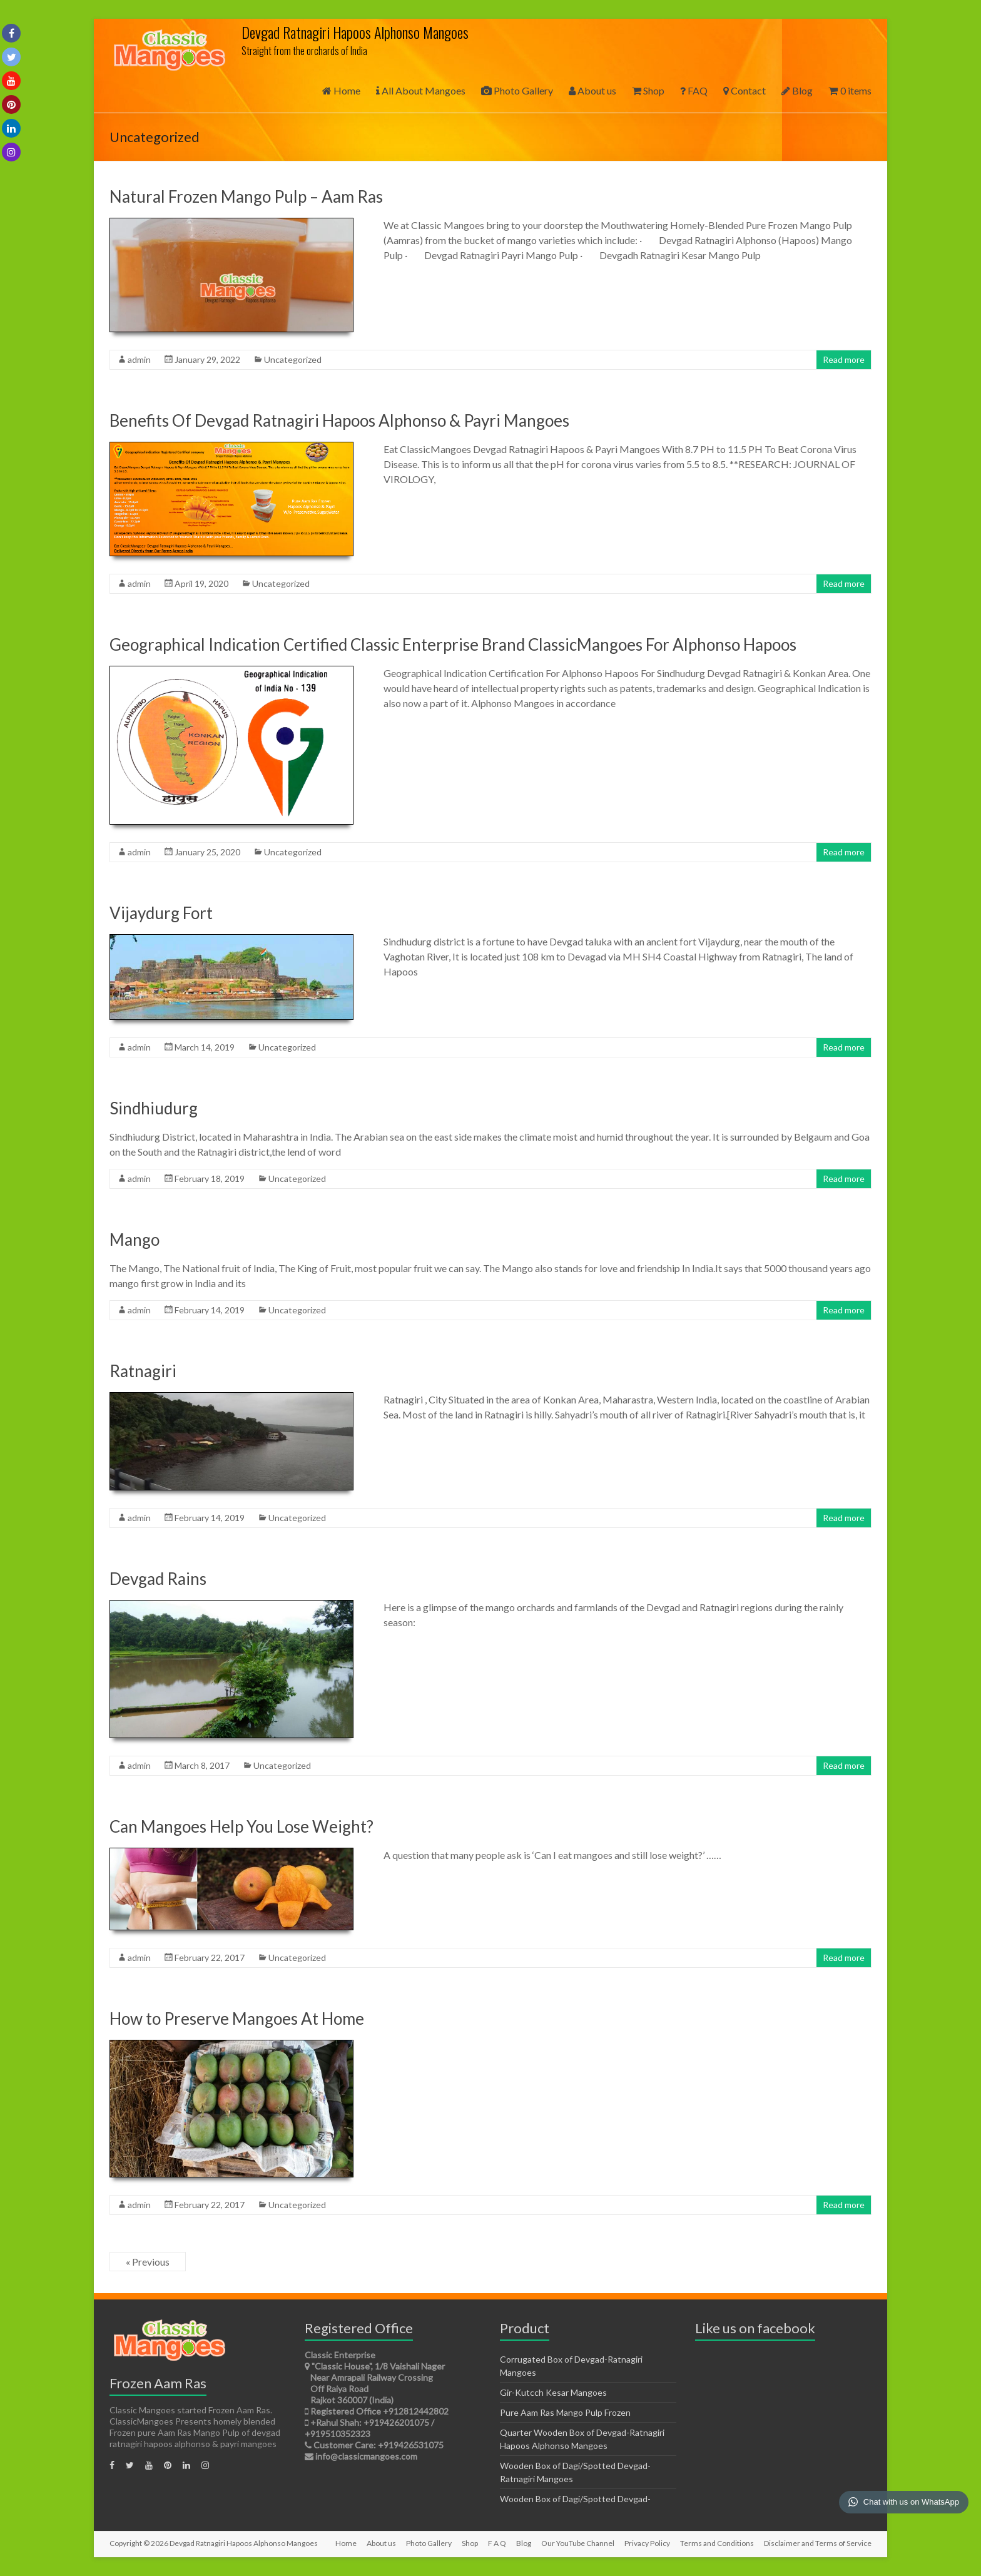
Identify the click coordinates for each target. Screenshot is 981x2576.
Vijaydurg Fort (161, 913)
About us (592, 90)
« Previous (148, 2262)
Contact (744, 90)
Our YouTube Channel (577, 2543)
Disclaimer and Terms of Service (818, 2543)
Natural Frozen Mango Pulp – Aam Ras (246, 196)
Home (341, 90)
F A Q (497, 2543)
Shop (648, 90)
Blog (797, 90)
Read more (844, 359)
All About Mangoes (420, 90)
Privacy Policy (647, 2543)
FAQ (694, 90)
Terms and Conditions (717, 2543)
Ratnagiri (142, 1371)
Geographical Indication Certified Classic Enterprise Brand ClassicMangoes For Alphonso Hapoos (452, 644)
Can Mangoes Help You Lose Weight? (241, 1826)
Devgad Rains (157, 1579)
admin (139, 359)
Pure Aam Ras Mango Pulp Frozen (565, 2412)
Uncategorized (293, 359)
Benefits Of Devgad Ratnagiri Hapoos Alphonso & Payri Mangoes (339, 420)
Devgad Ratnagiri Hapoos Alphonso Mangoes (355, 32)
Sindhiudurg (153, 1108)
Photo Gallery (517, 90)
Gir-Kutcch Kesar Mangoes (553, 2392)
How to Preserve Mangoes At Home (236, 2018)
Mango (134, 1239)
